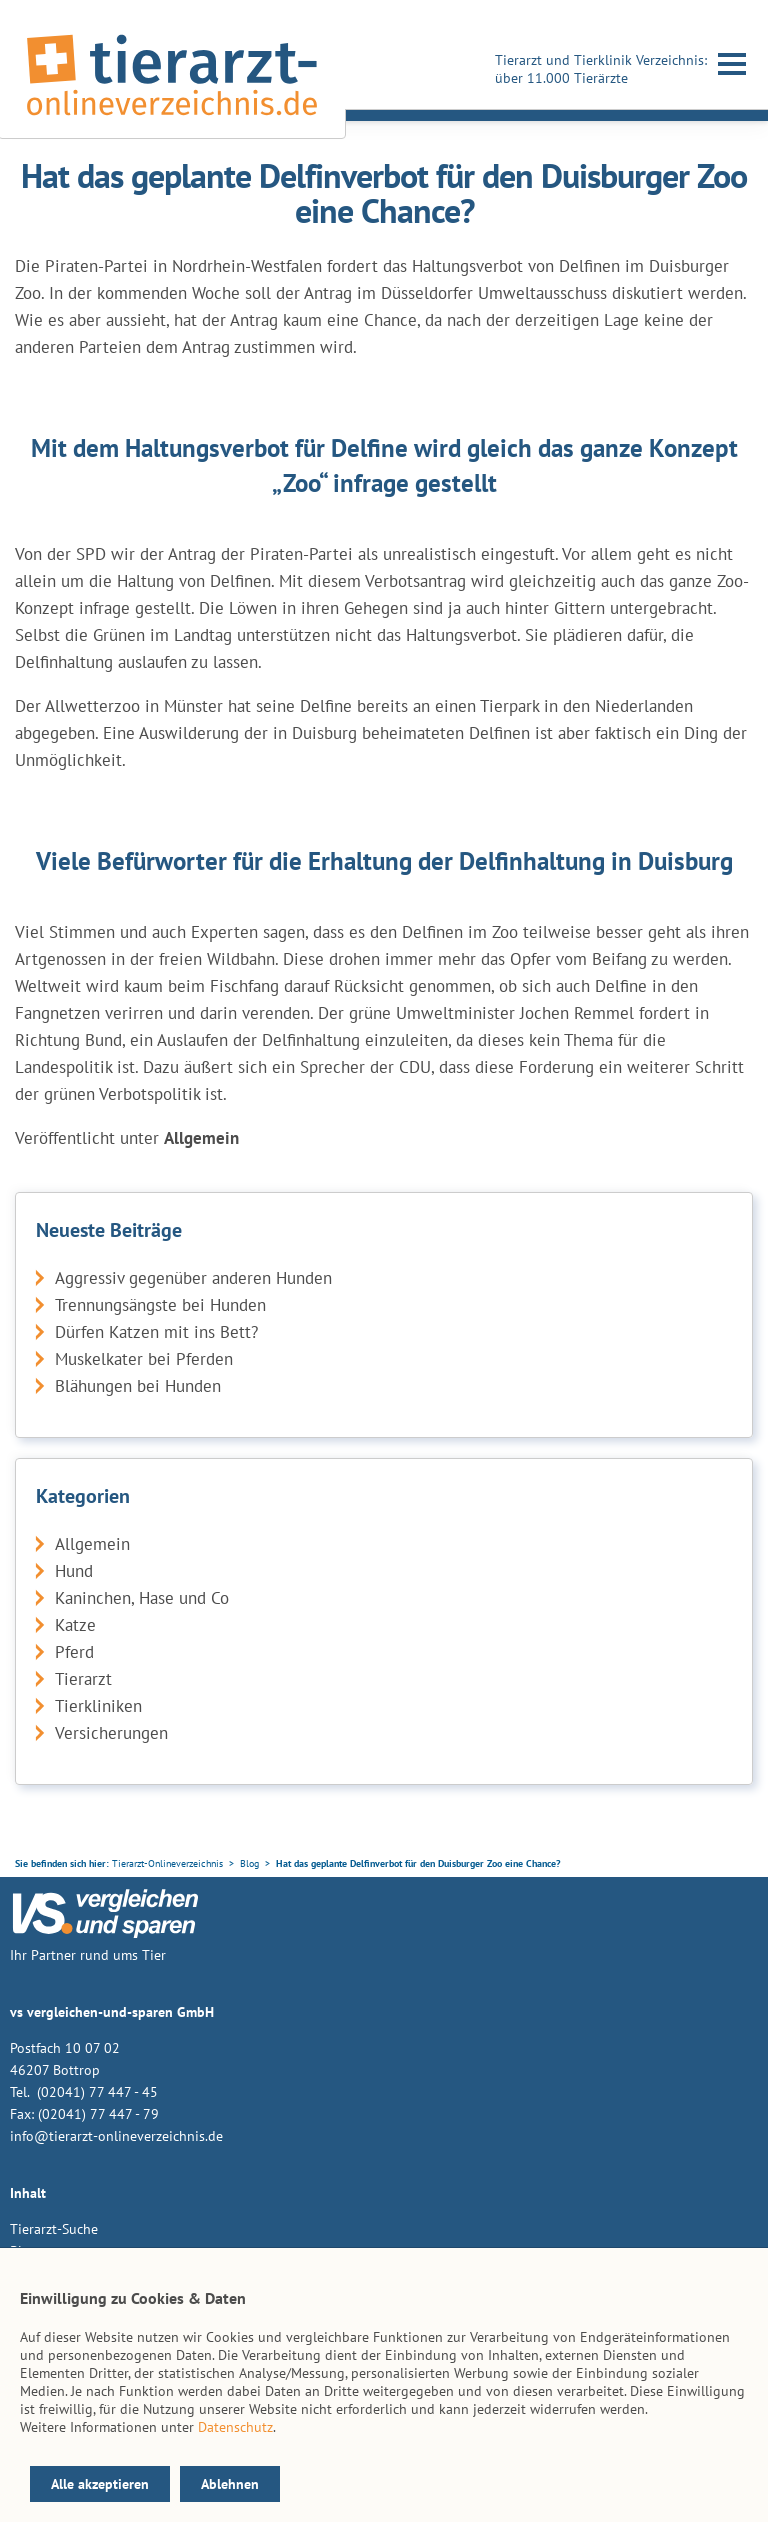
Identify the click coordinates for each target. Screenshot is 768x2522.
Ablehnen (230, 2484)
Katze (75, 1625)
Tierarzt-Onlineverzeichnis (167, 1863)
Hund (74, 1571)
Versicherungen (111, 1733)
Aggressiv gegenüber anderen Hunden (193, 1278)
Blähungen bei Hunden (138, 1386)
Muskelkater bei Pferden (144, 1359)
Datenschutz (235, 2427)
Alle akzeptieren (100, 2484)
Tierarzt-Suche (54, 2229)
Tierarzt (83, 1679)
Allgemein (92, 1544)
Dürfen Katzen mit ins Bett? (156, 1332)
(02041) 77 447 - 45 (95, 2092)
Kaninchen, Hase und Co (142, 1598)
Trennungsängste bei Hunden (160, 1305)
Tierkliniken (98, 1706)
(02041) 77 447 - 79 (98, 2114)
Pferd (74, 1652)
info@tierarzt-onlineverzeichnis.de (116, 2136)
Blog (249, 1863)
